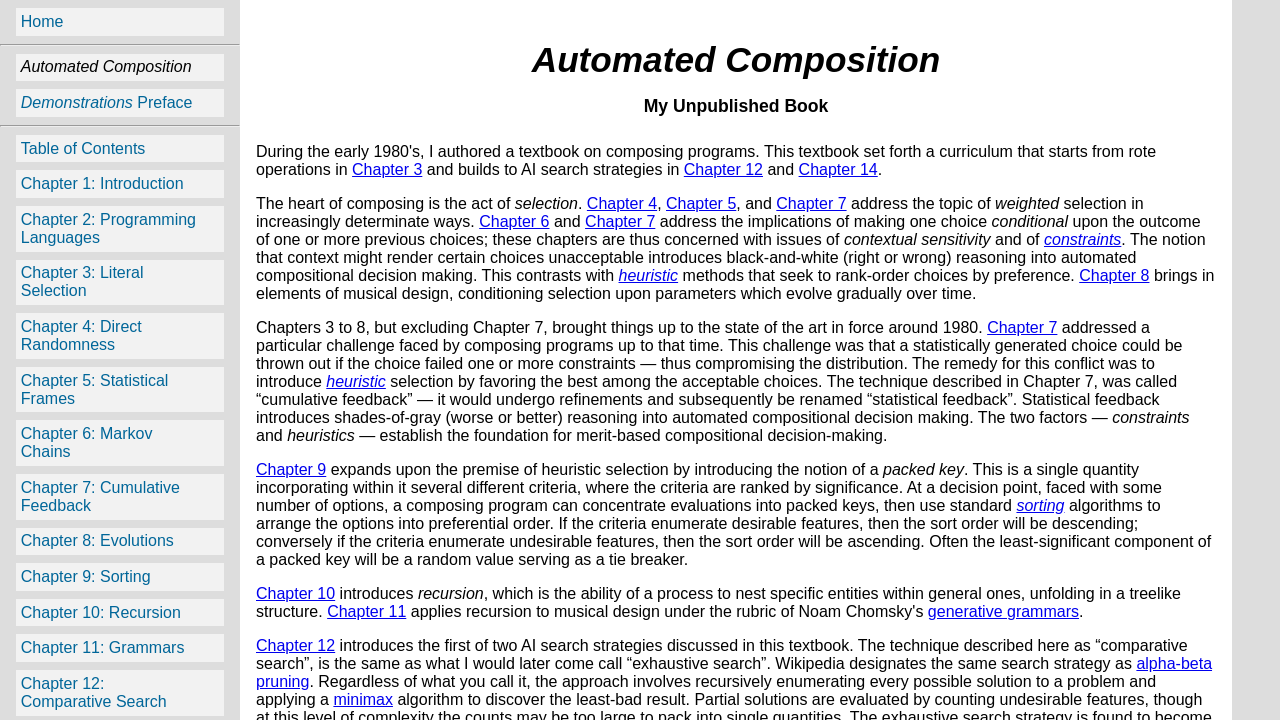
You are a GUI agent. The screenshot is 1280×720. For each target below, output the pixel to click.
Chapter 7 (811, 203)
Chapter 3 (387, 169)
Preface (107, 102)
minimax (363, 699)
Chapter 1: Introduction (102, 183)
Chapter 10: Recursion (101, 612)
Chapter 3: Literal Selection (82, 281)
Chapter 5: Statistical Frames (95, 389)
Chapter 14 (838, 169)
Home (42, 21)
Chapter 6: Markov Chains (87, 442)
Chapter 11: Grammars (103, 647)
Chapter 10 (295, 593)
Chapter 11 (366, 611)
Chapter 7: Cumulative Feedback (100, 496)
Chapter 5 (701, 203)
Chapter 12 (723, 169)
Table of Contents (83, 148)
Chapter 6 (514, 221)
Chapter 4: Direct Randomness (81, 335)
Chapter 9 (291, 469)
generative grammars (1003, 611)
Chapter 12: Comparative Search (94, 692)
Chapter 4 (622, 203)
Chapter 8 (1114, 275)
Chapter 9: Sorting (86, 576)
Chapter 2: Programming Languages (108, 228)
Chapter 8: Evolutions (97, 540)
